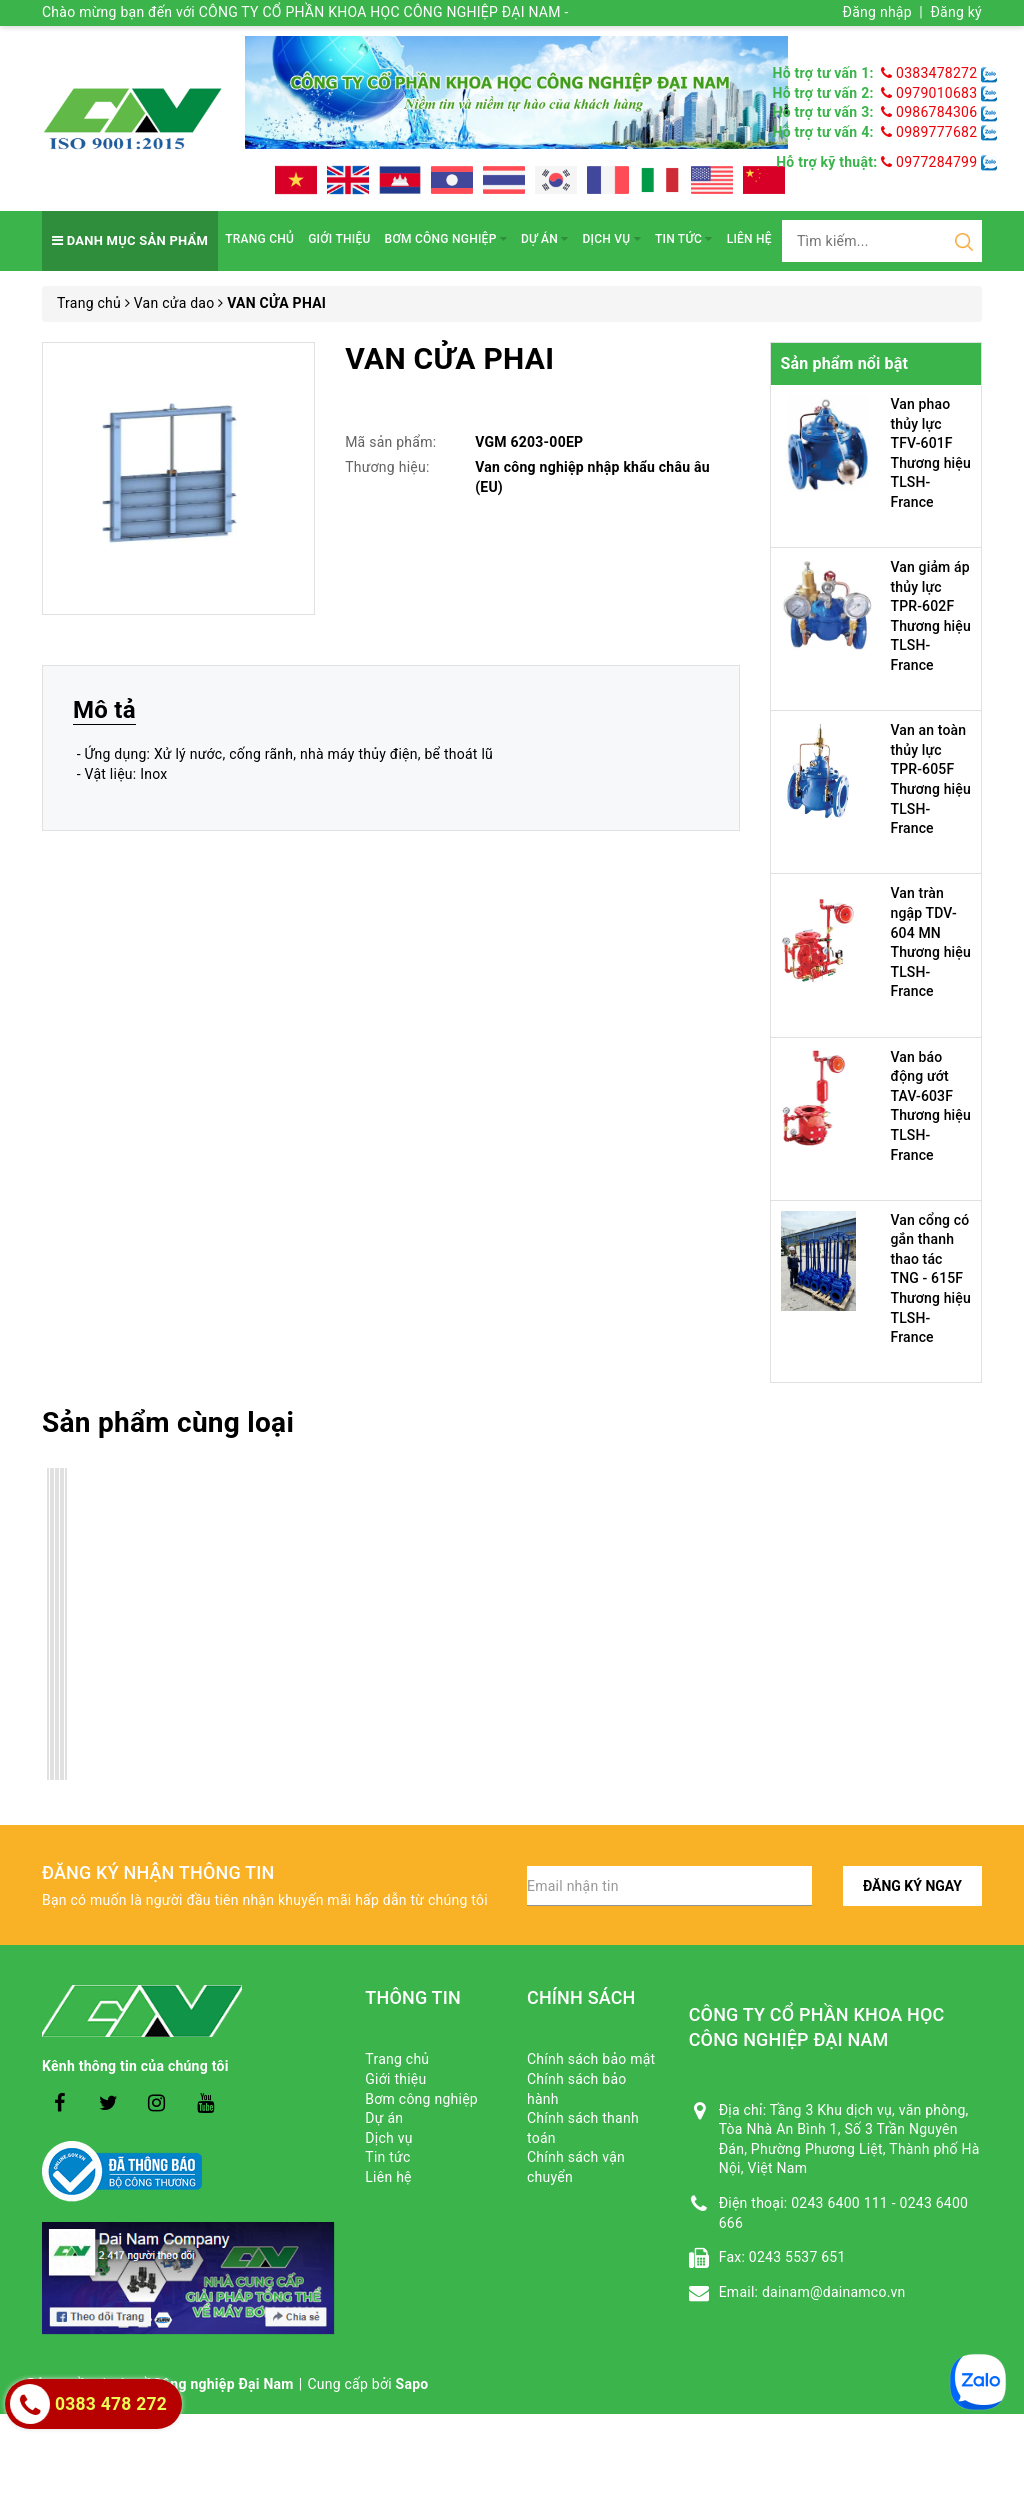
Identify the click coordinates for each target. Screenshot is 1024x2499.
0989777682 (931, 132)
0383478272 (931, 73)
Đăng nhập (877, 12)
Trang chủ (259, 239)
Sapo (412, 2384)
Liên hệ (749, 239)
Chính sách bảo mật (591, 2059)
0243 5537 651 (797, 2257)
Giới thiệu (339, 239)
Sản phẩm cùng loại (168, 1422)
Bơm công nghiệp (446, 239)
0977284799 (929, 162)
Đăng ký (956, 12)
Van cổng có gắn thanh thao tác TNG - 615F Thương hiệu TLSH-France (931, 1279)
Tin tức (684, 239)
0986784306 (931, 112)
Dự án (544, 239)
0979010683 (931, 93)
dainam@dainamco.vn (834, 2292)
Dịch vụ (612, 239)
